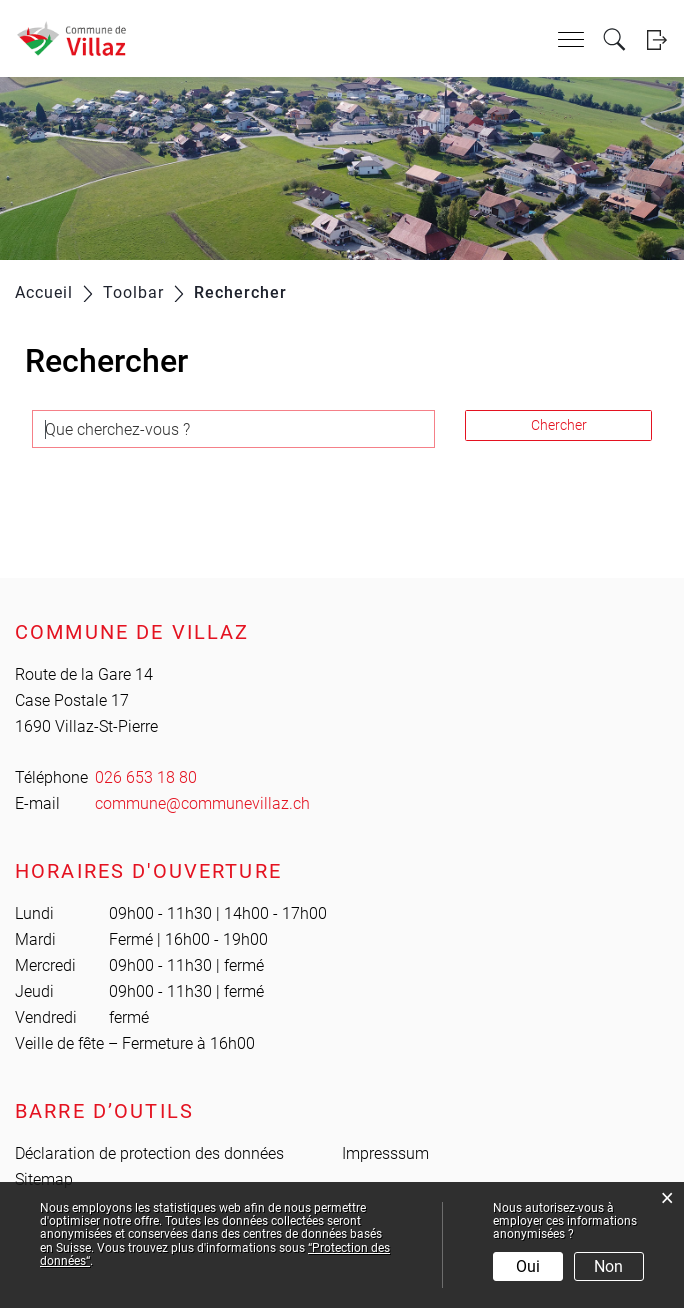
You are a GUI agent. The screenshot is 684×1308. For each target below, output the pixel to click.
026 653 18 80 (146, 777)
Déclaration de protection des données (149, 1153)
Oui (528, 1266)
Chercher (559, 425)
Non (608, 1266)
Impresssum (385, 1153)
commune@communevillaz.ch (202, 803)
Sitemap (44, 1179)
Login (656, 39)
